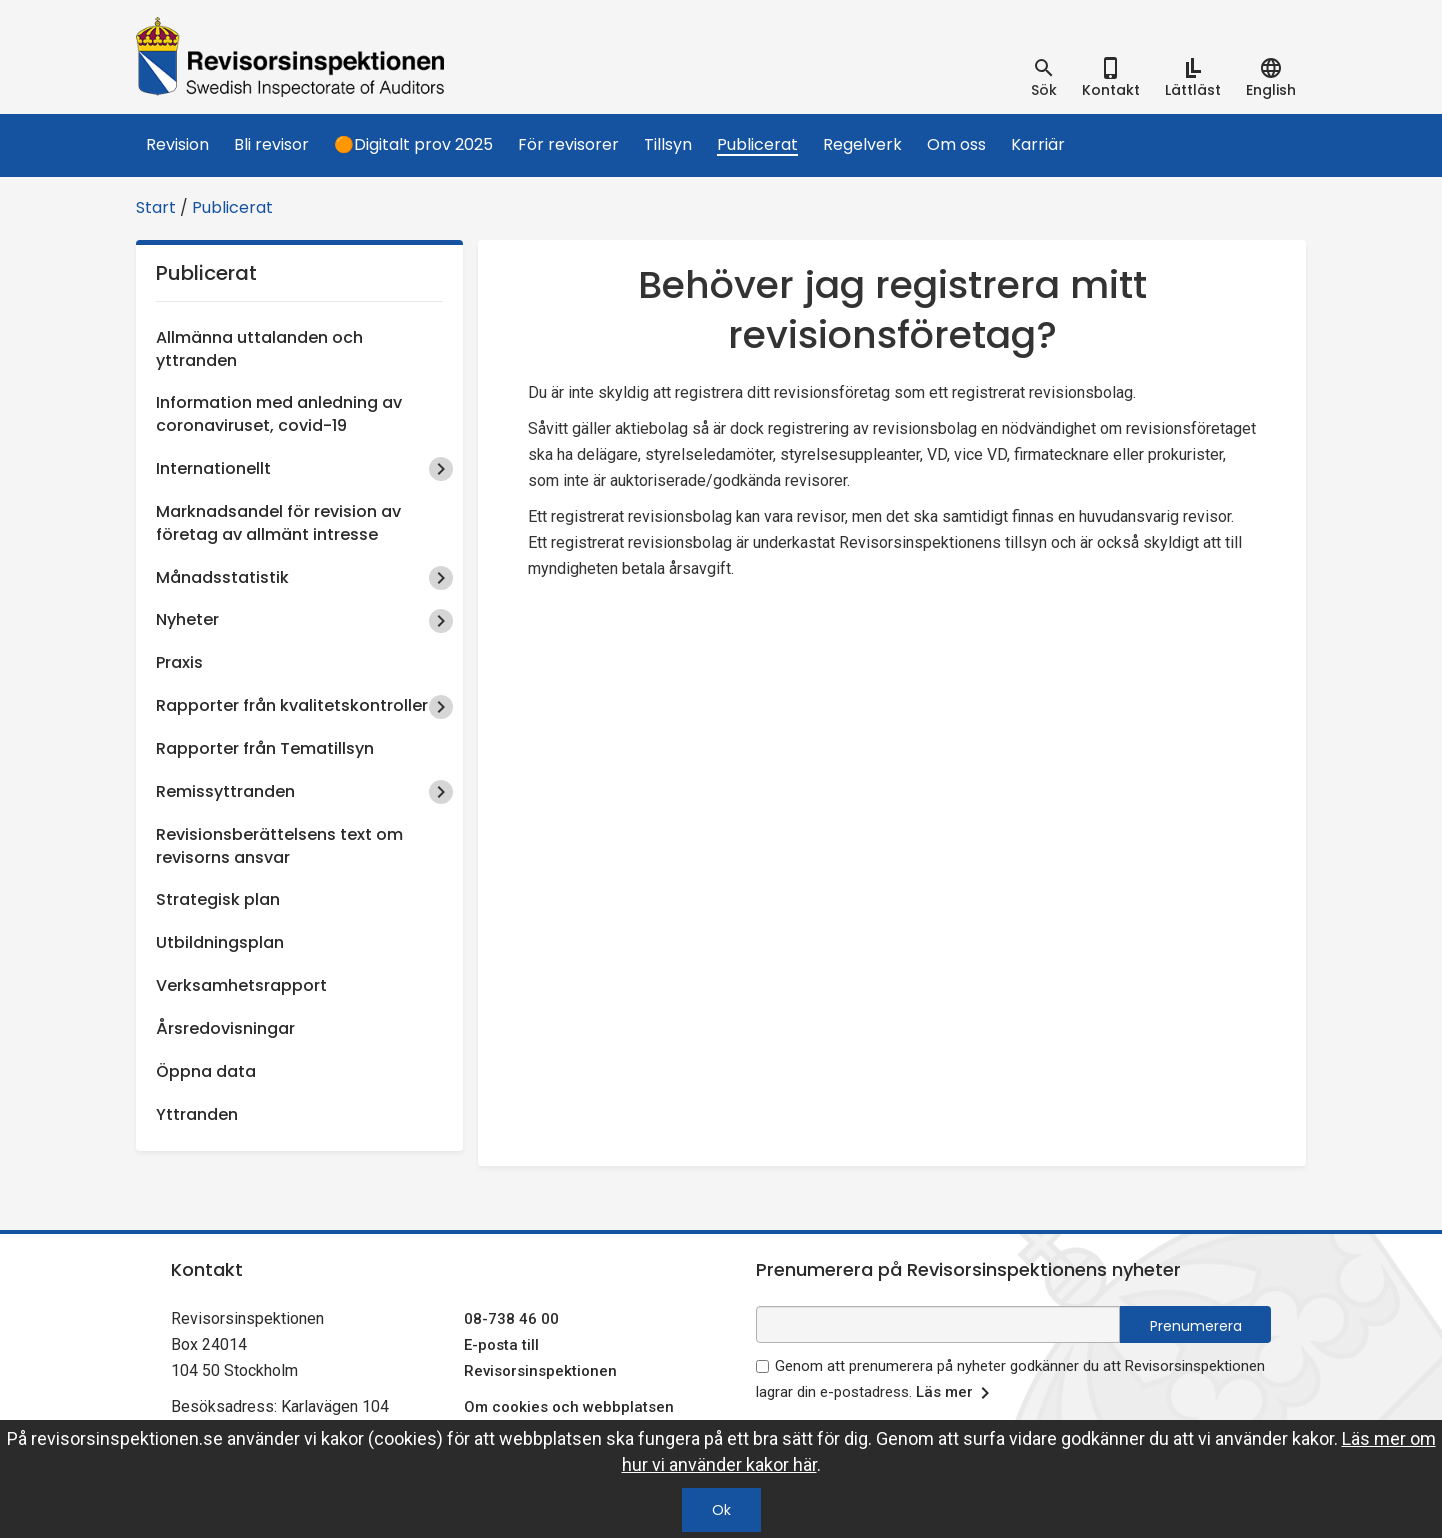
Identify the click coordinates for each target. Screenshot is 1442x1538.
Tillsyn (668, 144)
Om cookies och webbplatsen (569, 1407)
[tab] (1044, 78)
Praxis (179, 662)
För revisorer (568, 144)
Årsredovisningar (225, 1028)
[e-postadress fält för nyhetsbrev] (938, 1324)
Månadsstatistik (222, 577)
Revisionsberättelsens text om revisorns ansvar (279, 846)
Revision (177, 144)
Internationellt (213, 468)
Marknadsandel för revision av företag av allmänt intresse (278, 523)
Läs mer (956, 1393)
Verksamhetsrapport (241, 985)
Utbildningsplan (220, 942)
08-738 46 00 (511, 1319)
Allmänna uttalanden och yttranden (259, 349)
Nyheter (187, 619)
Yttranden (197, 1114)
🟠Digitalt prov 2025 (413, 144)
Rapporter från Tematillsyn (265, 748)
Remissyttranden (225, 791)
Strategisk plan (218, 899)
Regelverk (862, 144)
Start (156, 207)
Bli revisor (271, 144)
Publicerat (757, 144)
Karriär (1038, 144)
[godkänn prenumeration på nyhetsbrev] (762, 1366)
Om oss (956, 144)
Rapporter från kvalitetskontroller (292, 705)
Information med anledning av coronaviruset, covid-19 (279, 414)
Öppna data (206, 1071)
